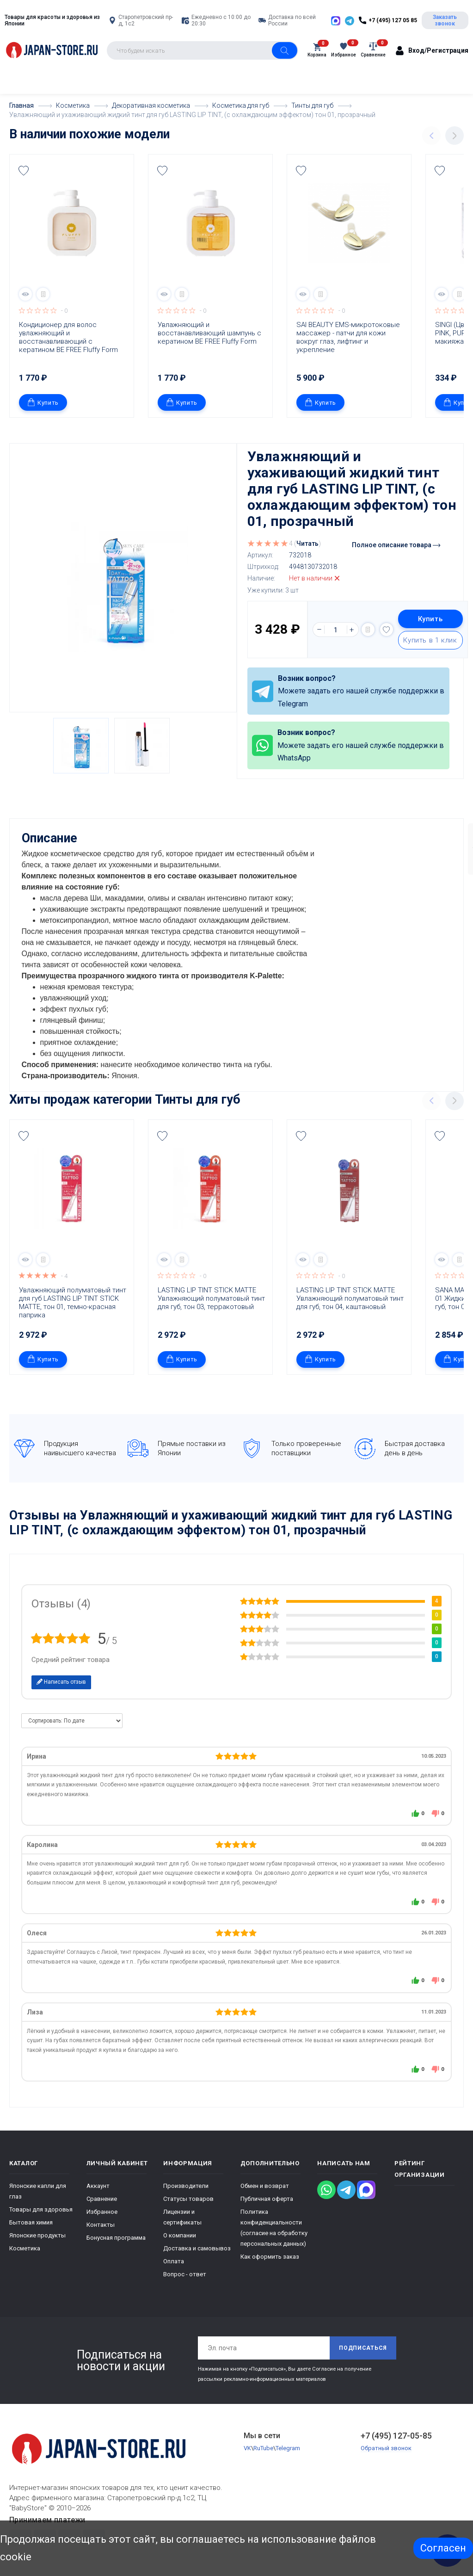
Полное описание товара (396, 545)
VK (247, 2447)
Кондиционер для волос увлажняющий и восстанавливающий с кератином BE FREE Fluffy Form (68, 337)
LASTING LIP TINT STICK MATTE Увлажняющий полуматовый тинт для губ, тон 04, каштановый (350, 1297)
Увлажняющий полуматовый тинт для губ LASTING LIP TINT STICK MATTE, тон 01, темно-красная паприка (73, 1302)
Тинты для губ (197, 1099)
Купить (43, 402)
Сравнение (101, 2198)
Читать (307, 543)
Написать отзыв (61, 1681)
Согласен (443, 2548)
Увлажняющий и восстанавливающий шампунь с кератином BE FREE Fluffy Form (210, 333)
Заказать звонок (445, 20)
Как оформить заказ (269, 2256)
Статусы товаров (188, 2198)
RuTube (263, 2447)
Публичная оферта (266, 2198)
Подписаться (363, 2347)
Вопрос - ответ (184, 2273)
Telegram (288, 2447)
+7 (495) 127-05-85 (396, 2435)
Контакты (100, 2224)
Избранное (101, 2211)
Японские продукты (37, 2234)
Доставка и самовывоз (197, 2247)
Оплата (173, 2260)
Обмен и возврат (264, 2185)
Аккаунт (98, 2185)
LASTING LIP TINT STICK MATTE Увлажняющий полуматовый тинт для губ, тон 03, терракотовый (212, 1297)
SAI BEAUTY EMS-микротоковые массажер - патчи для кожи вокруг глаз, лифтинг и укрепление (349, 337)
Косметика (24, 2247)
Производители (186, 2185)
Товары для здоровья (41, 2208)
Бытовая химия (31, 2221)
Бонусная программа (116, 2237)
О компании (179, 2234)
